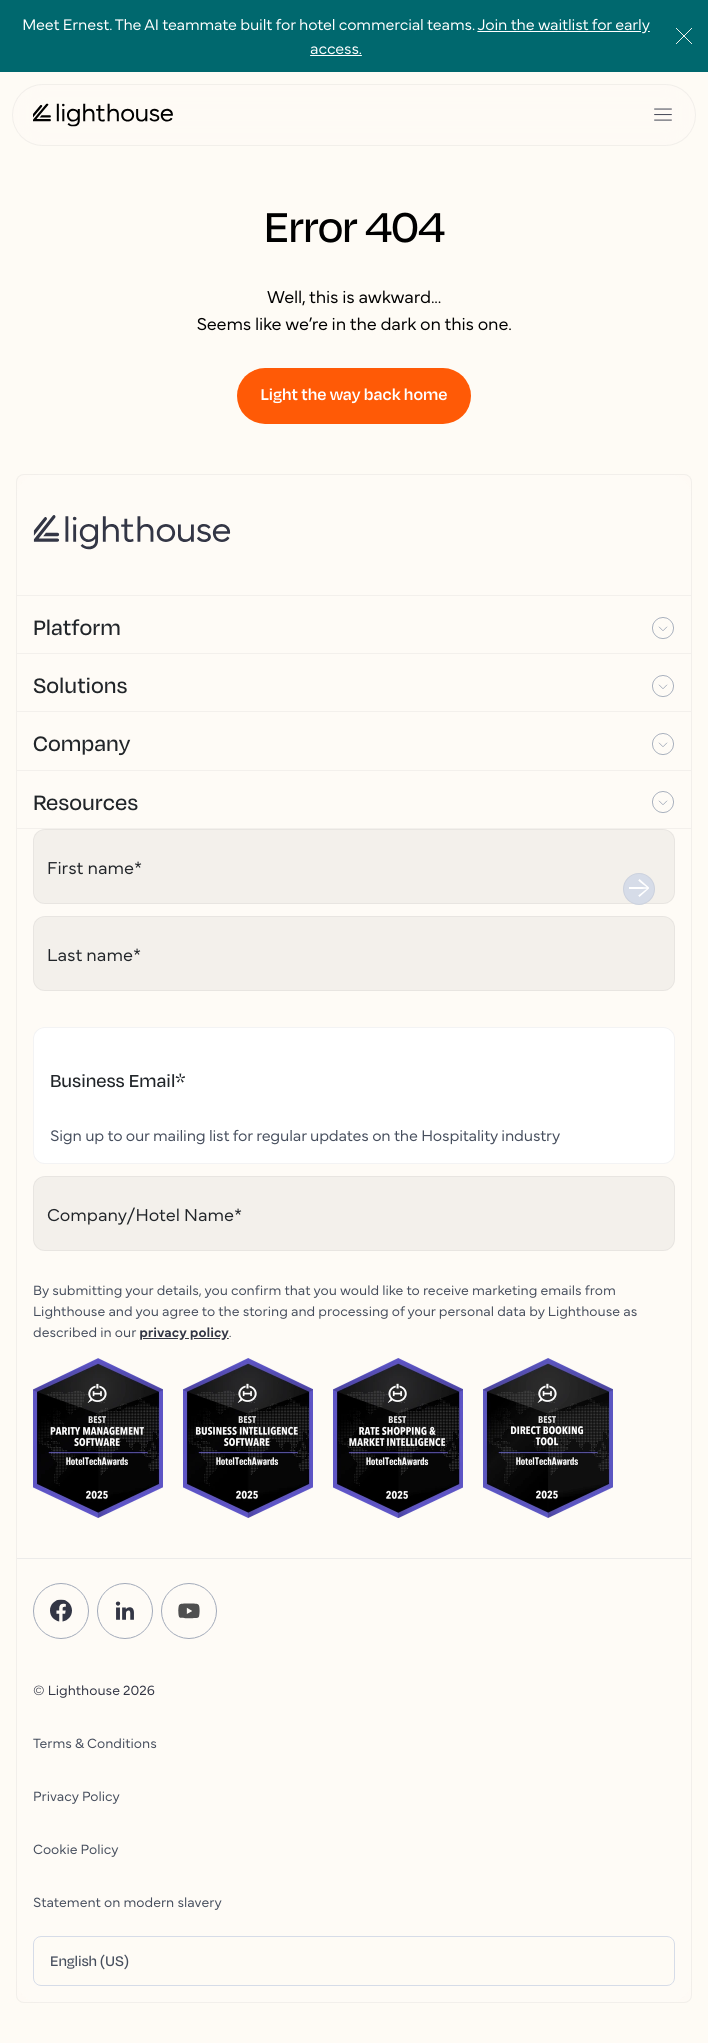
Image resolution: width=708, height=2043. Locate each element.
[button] (354, 625)
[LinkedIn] (125, 1611)
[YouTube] (189, 1611)
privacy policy (184, 1331)
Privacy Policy (76, 1795)
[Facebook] (61, 1611)
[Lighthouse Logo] (103, 115)
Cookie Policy (75, 1848)
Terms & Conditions (95, 1742)
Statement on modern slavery (127, 1901)
